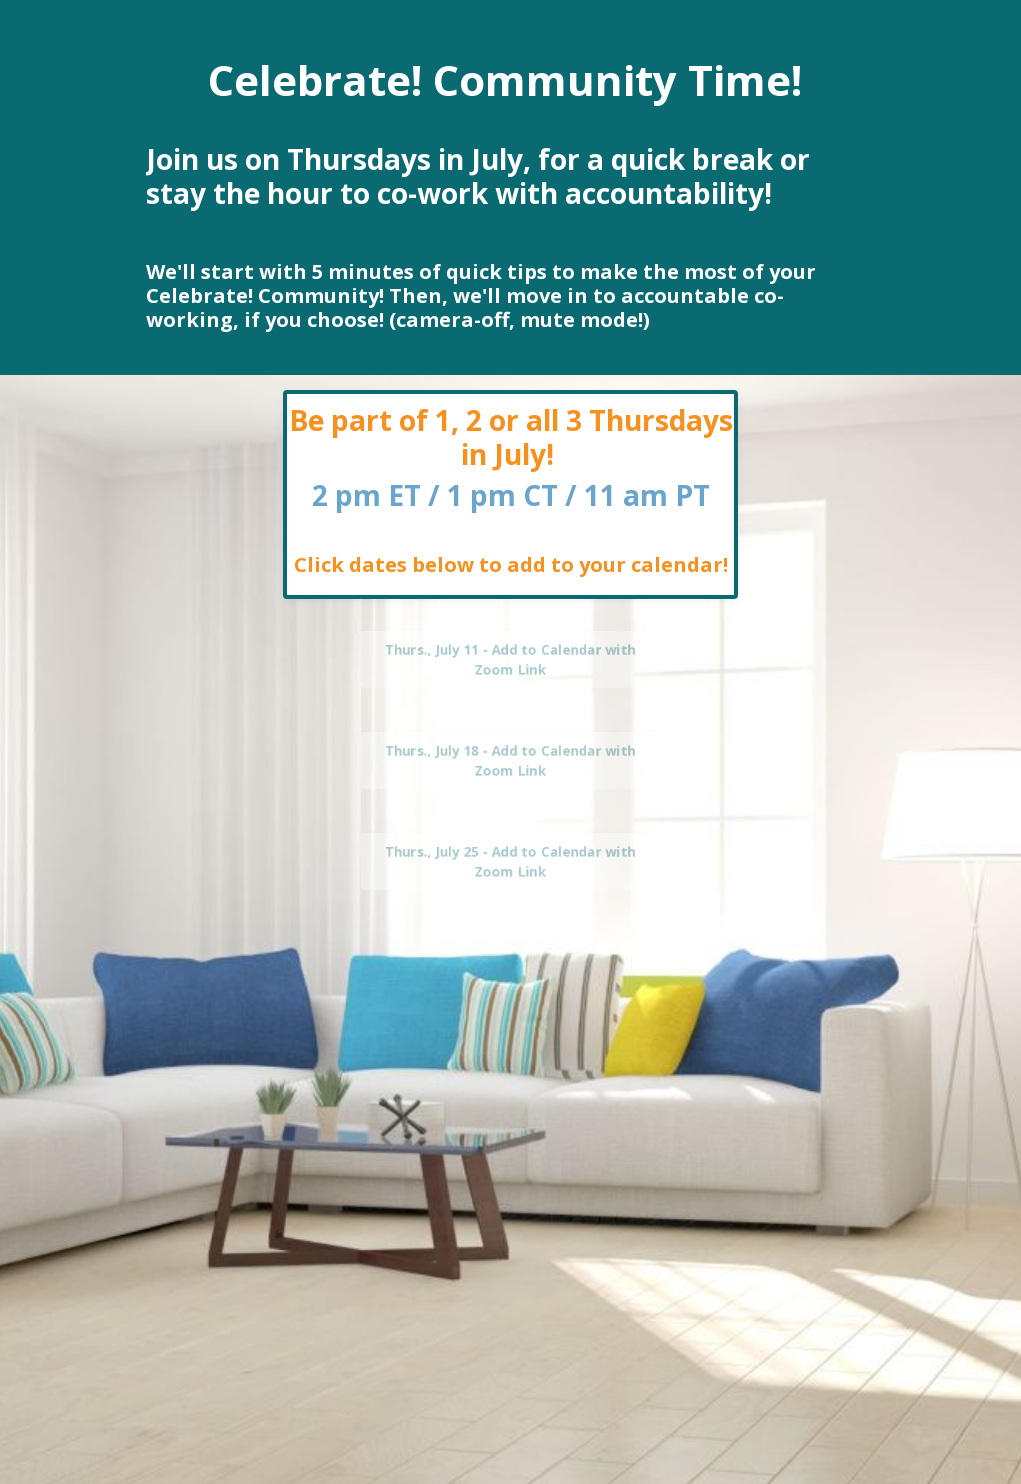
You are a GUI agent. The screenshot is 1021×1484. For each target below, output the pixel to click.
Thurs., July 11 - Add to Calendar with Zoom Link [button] (510, 659)
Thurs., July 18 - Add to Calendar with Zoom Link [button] (510, 760)
